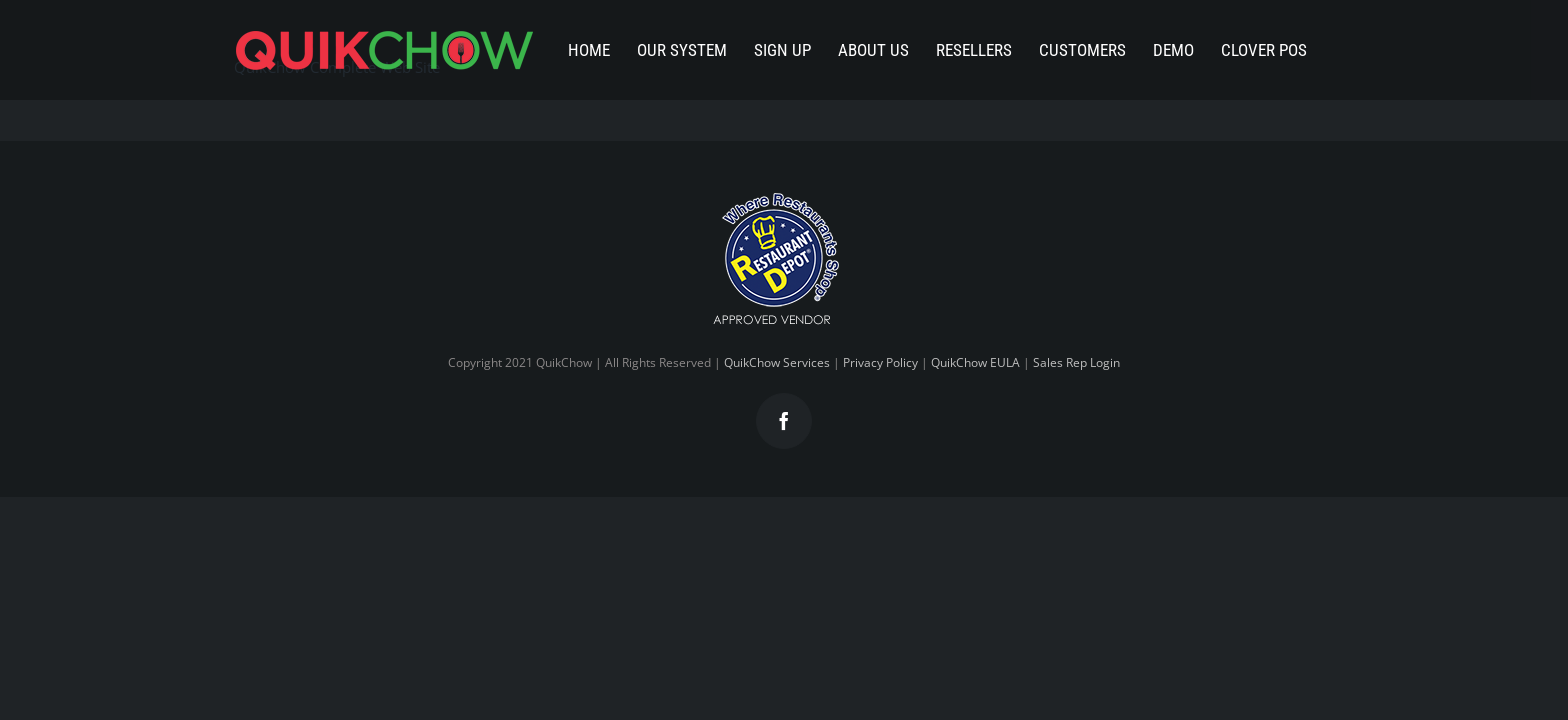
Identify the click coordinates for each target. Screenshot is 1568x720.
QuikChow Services (777, 362)
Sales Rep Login (1076, 362)
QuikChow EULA (975, 362)
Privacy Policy (880, 362)
